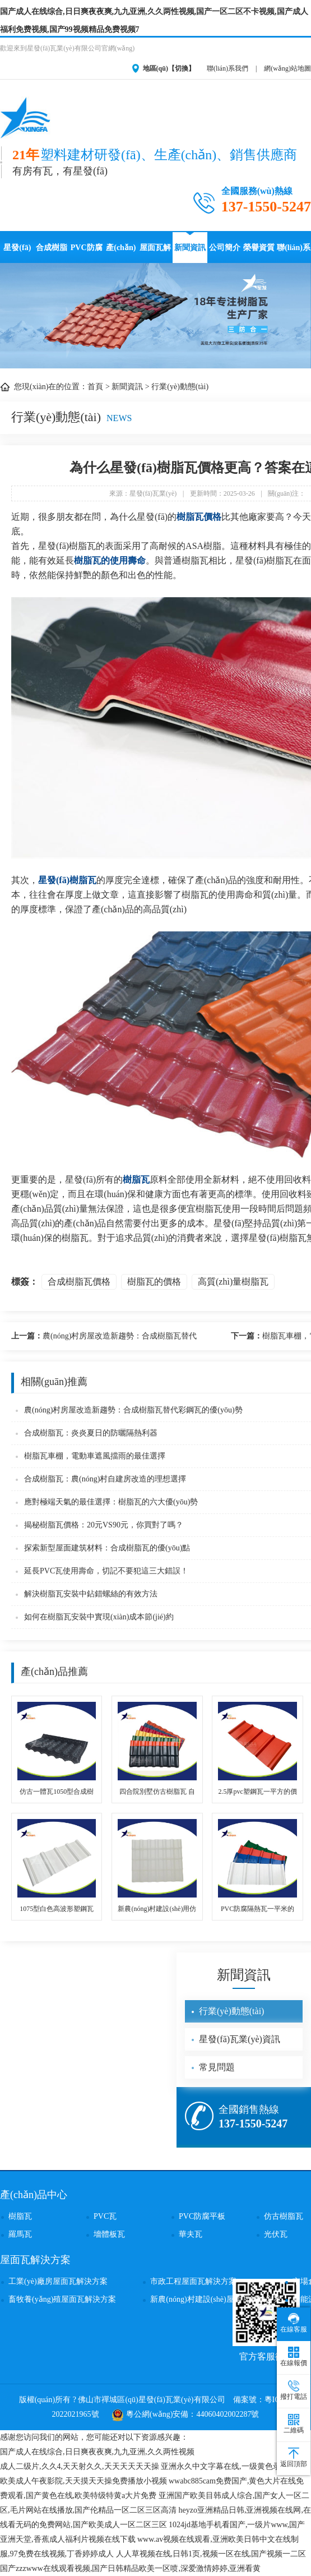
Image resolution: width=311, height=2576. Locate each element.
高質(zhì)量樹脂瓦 (233, 1281)
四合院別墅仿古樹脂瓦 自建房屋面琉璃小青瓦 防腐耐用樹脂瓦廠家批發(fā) (157, 1792)
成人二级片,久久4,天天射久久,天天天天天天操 (79, 2466)
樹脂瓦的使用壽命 (110, 560)
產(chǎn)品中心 (121, 253)
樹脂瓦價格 (199, 516)
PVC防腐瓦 (87, 253)
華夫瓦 (190, 2234)
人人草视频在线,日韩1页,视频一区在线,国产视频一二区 (211, 2554)
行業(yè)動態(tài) (179, 386)
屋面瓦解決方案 (155, 253)
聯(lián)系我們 (227, 68)
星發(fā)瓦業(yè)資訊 (239, 2039)
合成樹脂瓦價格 (79, 1281)
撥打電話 (293, 2390)
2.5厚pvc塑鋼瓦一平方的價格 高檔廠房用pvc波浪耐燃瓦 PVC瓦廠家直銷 (257, 1792)
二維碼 (294, 2424)
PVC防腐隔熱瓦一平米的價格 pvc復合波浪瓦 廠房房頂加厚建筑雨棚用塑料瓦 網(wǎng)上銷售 (258, 1909)
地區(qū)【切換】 (169, 68)
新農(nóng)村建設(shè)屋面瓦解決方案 (215, 2299)
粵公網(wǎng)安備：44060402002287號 (185, 2414)
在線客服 (293, 2323)
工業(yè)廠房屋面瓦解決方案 (58, 2281)
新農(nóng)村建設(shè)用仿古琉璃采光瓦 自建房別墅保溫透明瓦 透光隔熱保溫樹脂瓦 (157, 1909)
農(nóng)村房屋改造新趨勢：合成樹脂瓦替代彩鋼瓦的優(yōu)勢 (104, 1338)
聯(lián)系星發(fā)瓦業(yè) (293, 253)
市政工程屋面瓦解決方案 (193, 2281)
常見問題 (217, 2067)
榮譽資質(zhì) (259, 253)
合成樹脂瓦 (51, 253)
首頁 (95, 386)
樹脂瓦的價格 (154, 1281)
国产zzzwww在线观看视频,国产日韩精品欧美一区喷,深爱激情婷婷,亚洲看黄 (130, 2568)
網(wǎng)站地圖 (287, 68)
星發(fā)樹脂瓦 (67, 880)
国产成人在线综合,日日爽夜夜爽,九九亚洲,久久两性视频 (97, 2452)
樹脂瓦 (136, 1179)
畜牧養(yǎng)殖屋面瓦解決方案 (62, 2299)
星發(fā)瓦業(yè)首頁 (17, 253)
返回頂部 (293, 2458)
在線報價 (293, 2357)
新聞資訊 (190, 247)
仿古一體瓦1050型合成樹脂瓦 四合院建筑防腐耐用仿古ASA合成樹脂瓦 (57, 1792)
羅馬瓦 (20, 2234)
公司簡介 (224, 247)
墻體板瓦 (109, 2234)
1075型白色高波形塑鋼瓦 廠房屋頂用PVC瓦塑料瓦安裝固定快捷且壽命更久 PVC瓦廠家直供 (57, 1909)
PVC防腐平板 (202, 2216)
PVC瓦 (105, 2216)
